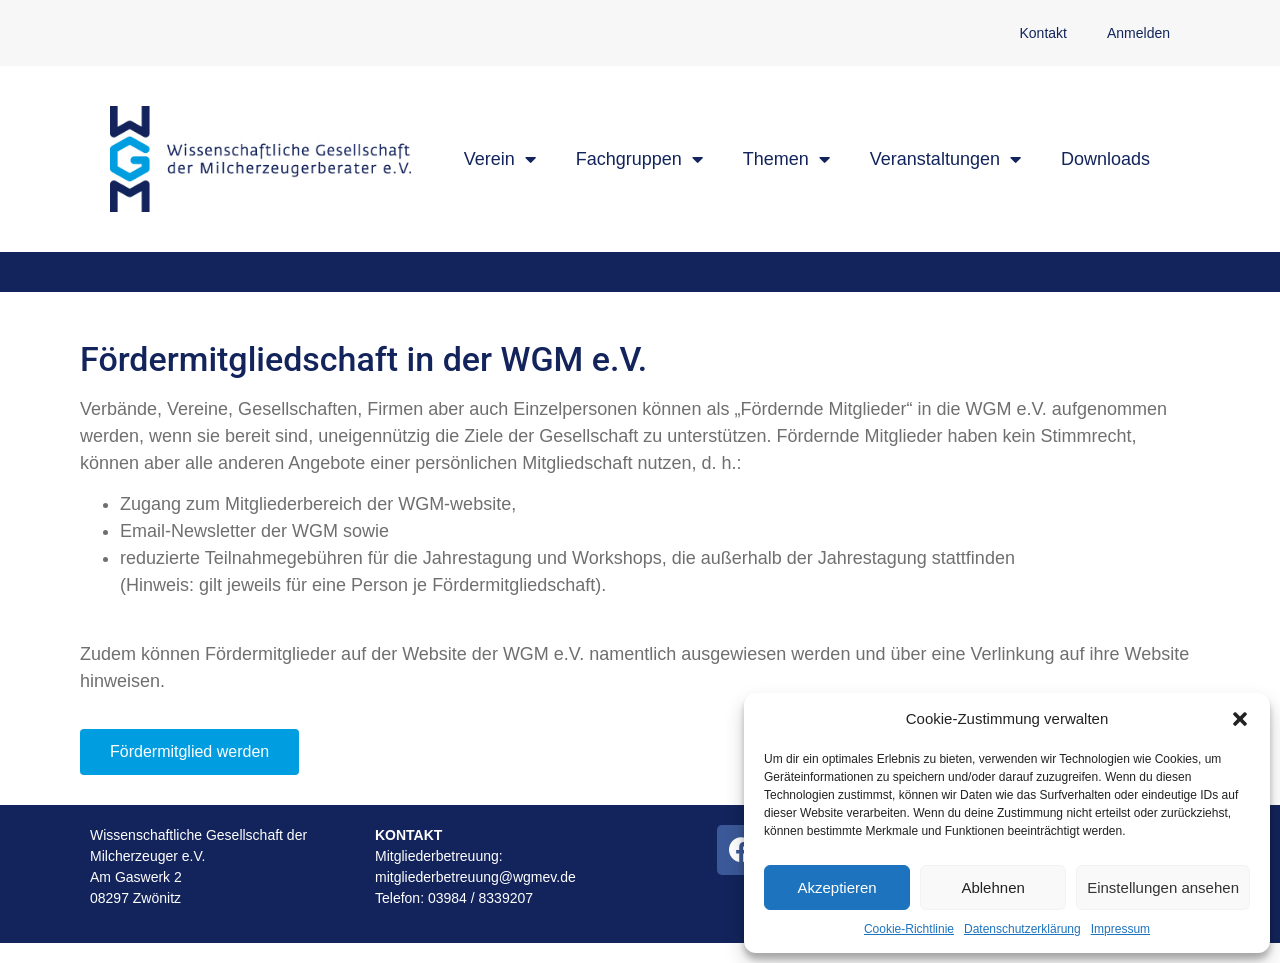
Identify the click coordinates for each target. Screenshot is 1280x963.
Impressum (1120, 929)
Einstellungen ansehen (1163, 887)
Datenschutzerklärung (1022, 929)
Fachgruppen (639, 159)
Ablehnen (992, 887)
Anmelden (1138, 33)
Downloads (1105, 159)
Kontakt (1042, 33)
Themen (786, 159)
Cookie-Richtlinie (909, 929)
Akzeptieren (836, 887)
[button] (1240, 719)
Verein (500, 159)
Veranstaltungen (945, 159)
